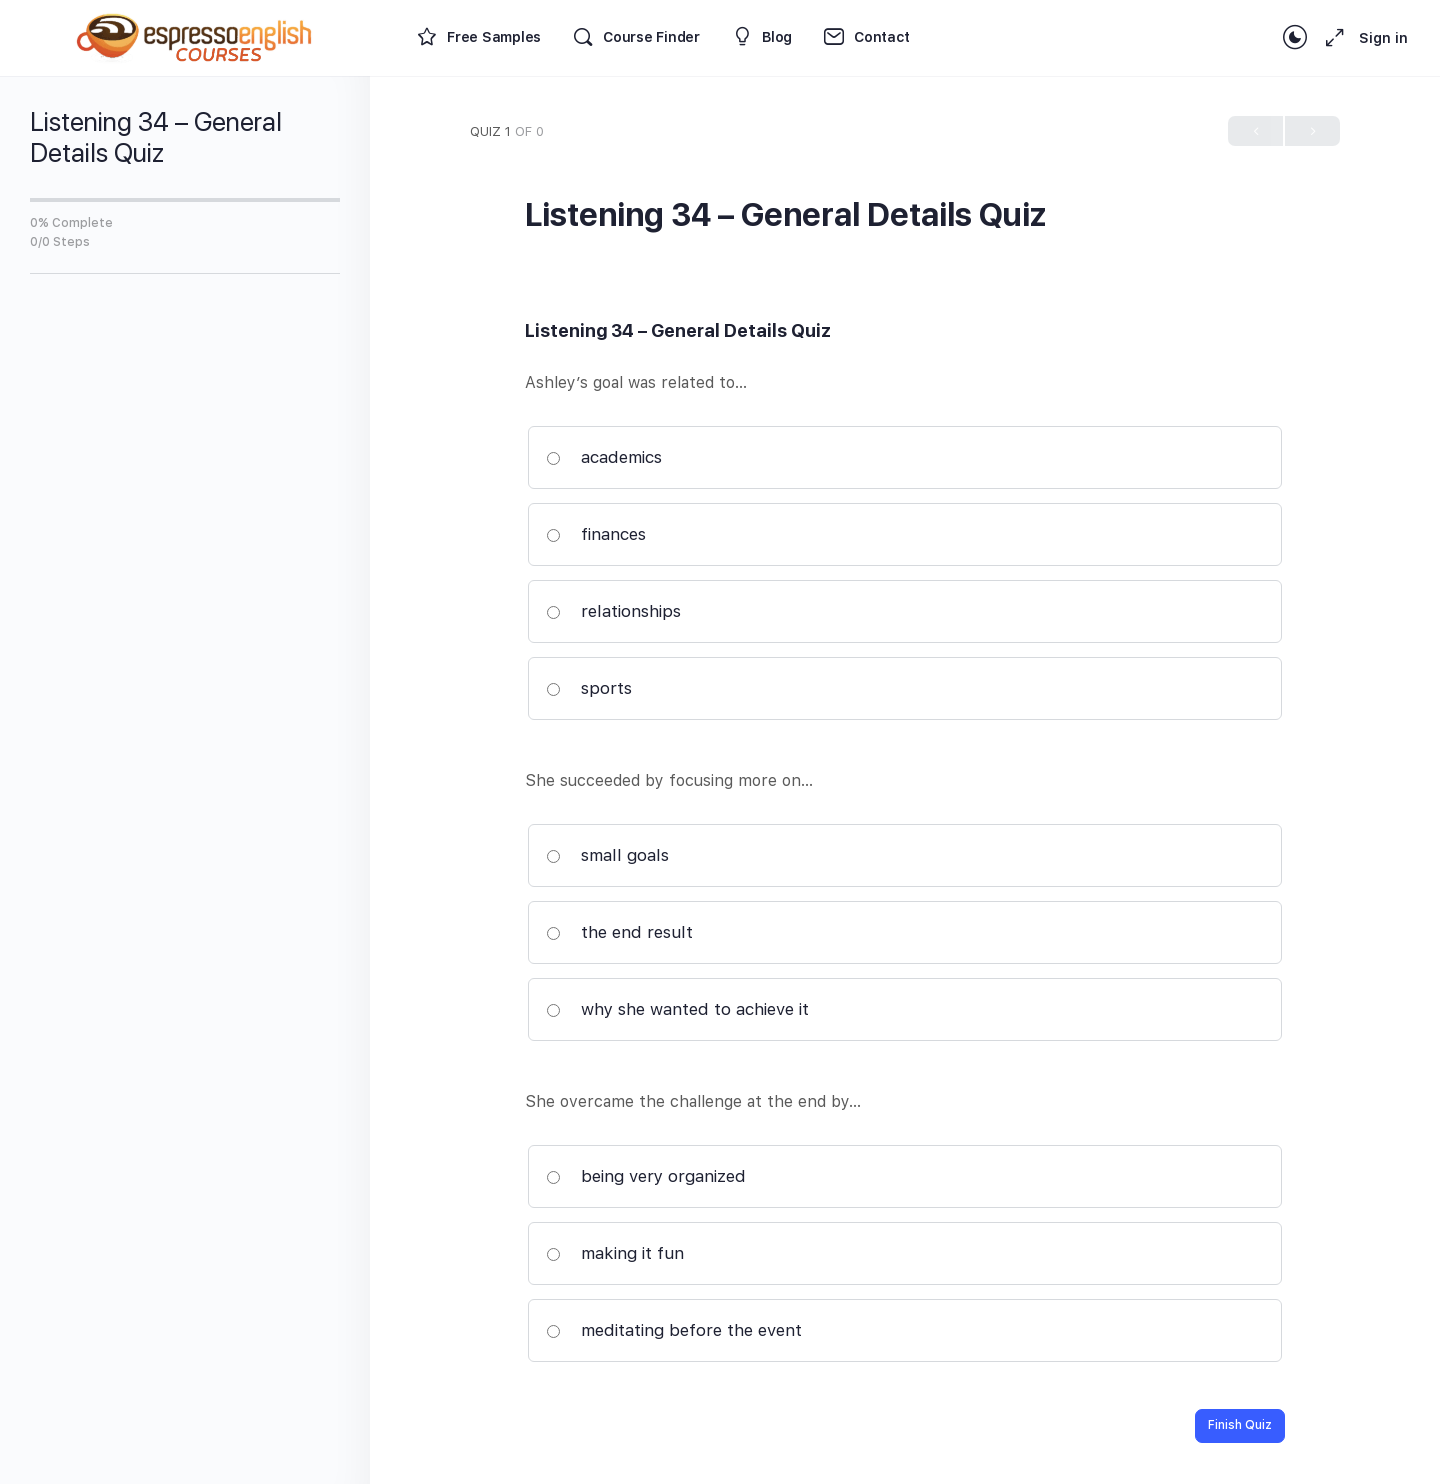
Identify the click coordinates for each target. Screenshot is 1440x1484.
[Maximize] (1331, 38)
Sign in (1383, 38)
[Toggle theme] (1295, 38)
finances (596, 534)
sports (589, 688)
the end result (619, 932)
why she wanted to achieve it (677, 1009)
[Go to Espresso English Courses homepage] (195, 35)
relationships (613, 611)
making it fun (615, 1253)
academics (604, 457)
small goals (607, 855)
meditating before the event (674, 1330)
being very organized (646, 1176)
